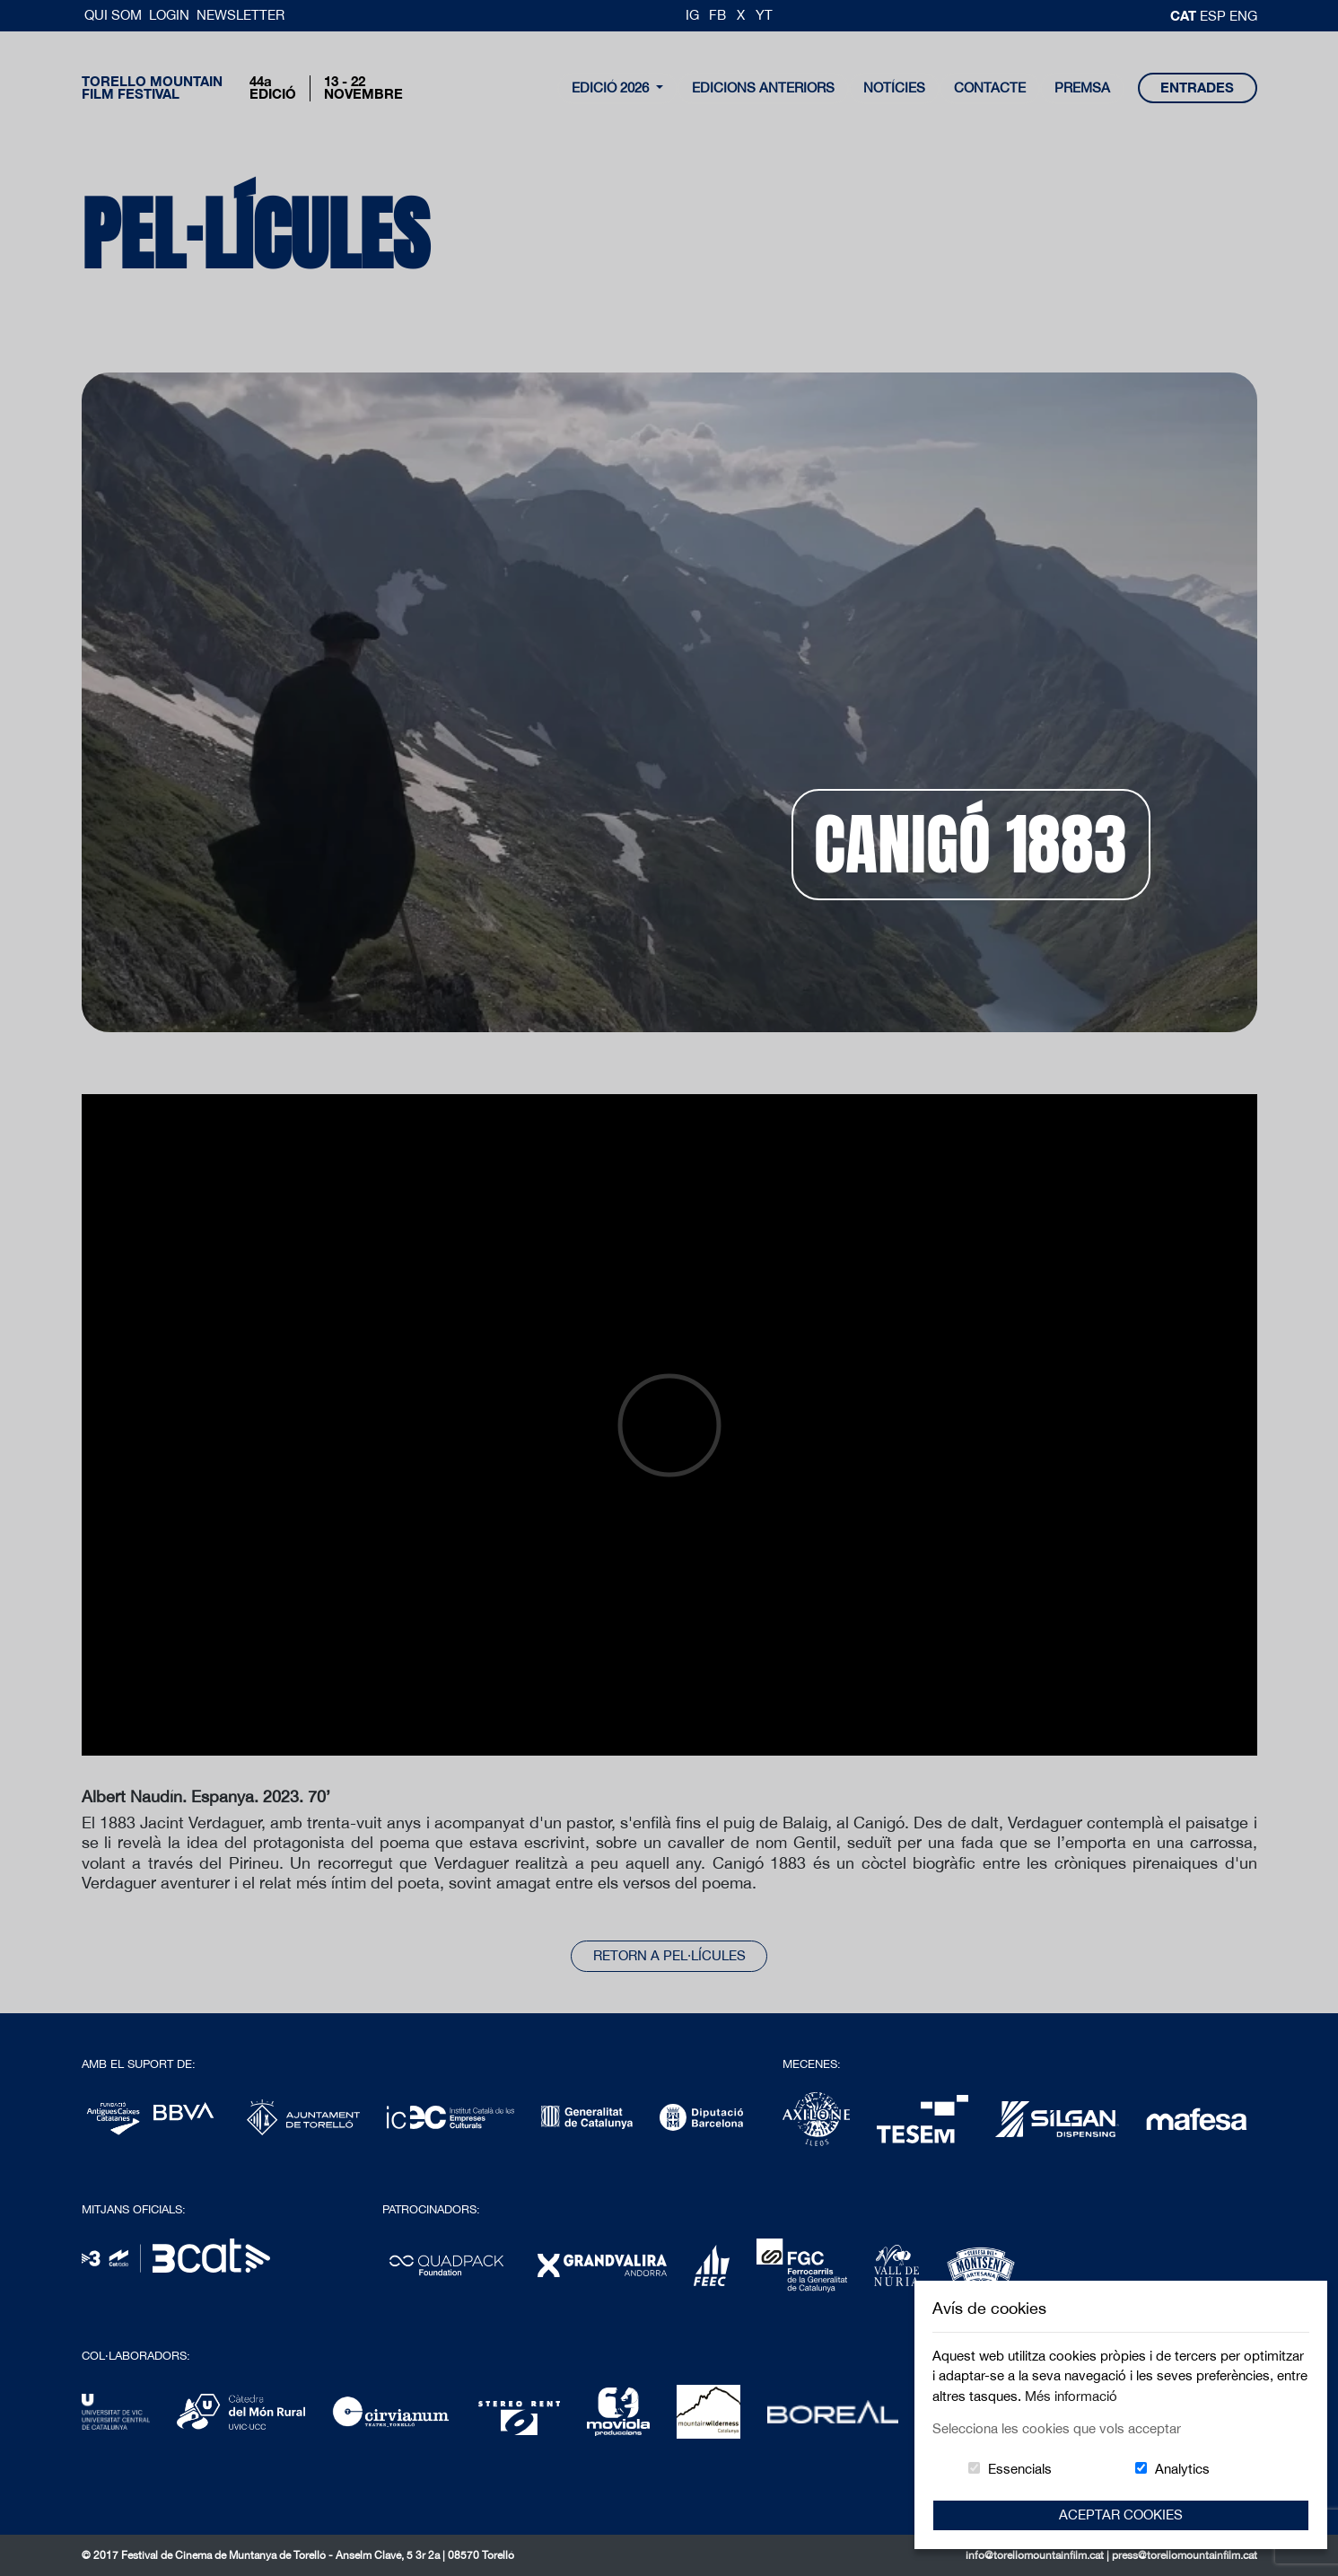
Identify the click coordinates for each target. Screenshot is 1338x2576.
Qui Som (114, 14)
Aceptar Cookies (1121, 2514)
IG (692, 14)
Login (169, 14)
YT (764, 14)
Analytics (1182, 2468)
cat (1185, 15)
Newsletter (240, 14)
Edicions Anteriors (763, 87)
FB (717, 14)
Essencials (1020, 2468)
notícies (894, 87)
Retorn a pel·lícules (669, 1955)
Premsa (1082, 87)
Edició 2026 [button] (612, 87)
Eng (1243, 15)
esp (1214, 15)
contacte (990, 87)
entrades (1197, 87)
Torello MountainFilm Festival (152, 88)
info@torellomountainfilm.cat (1036, 2555)
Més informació (1071, 2396)
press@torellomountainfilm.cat (1184, 2555)
